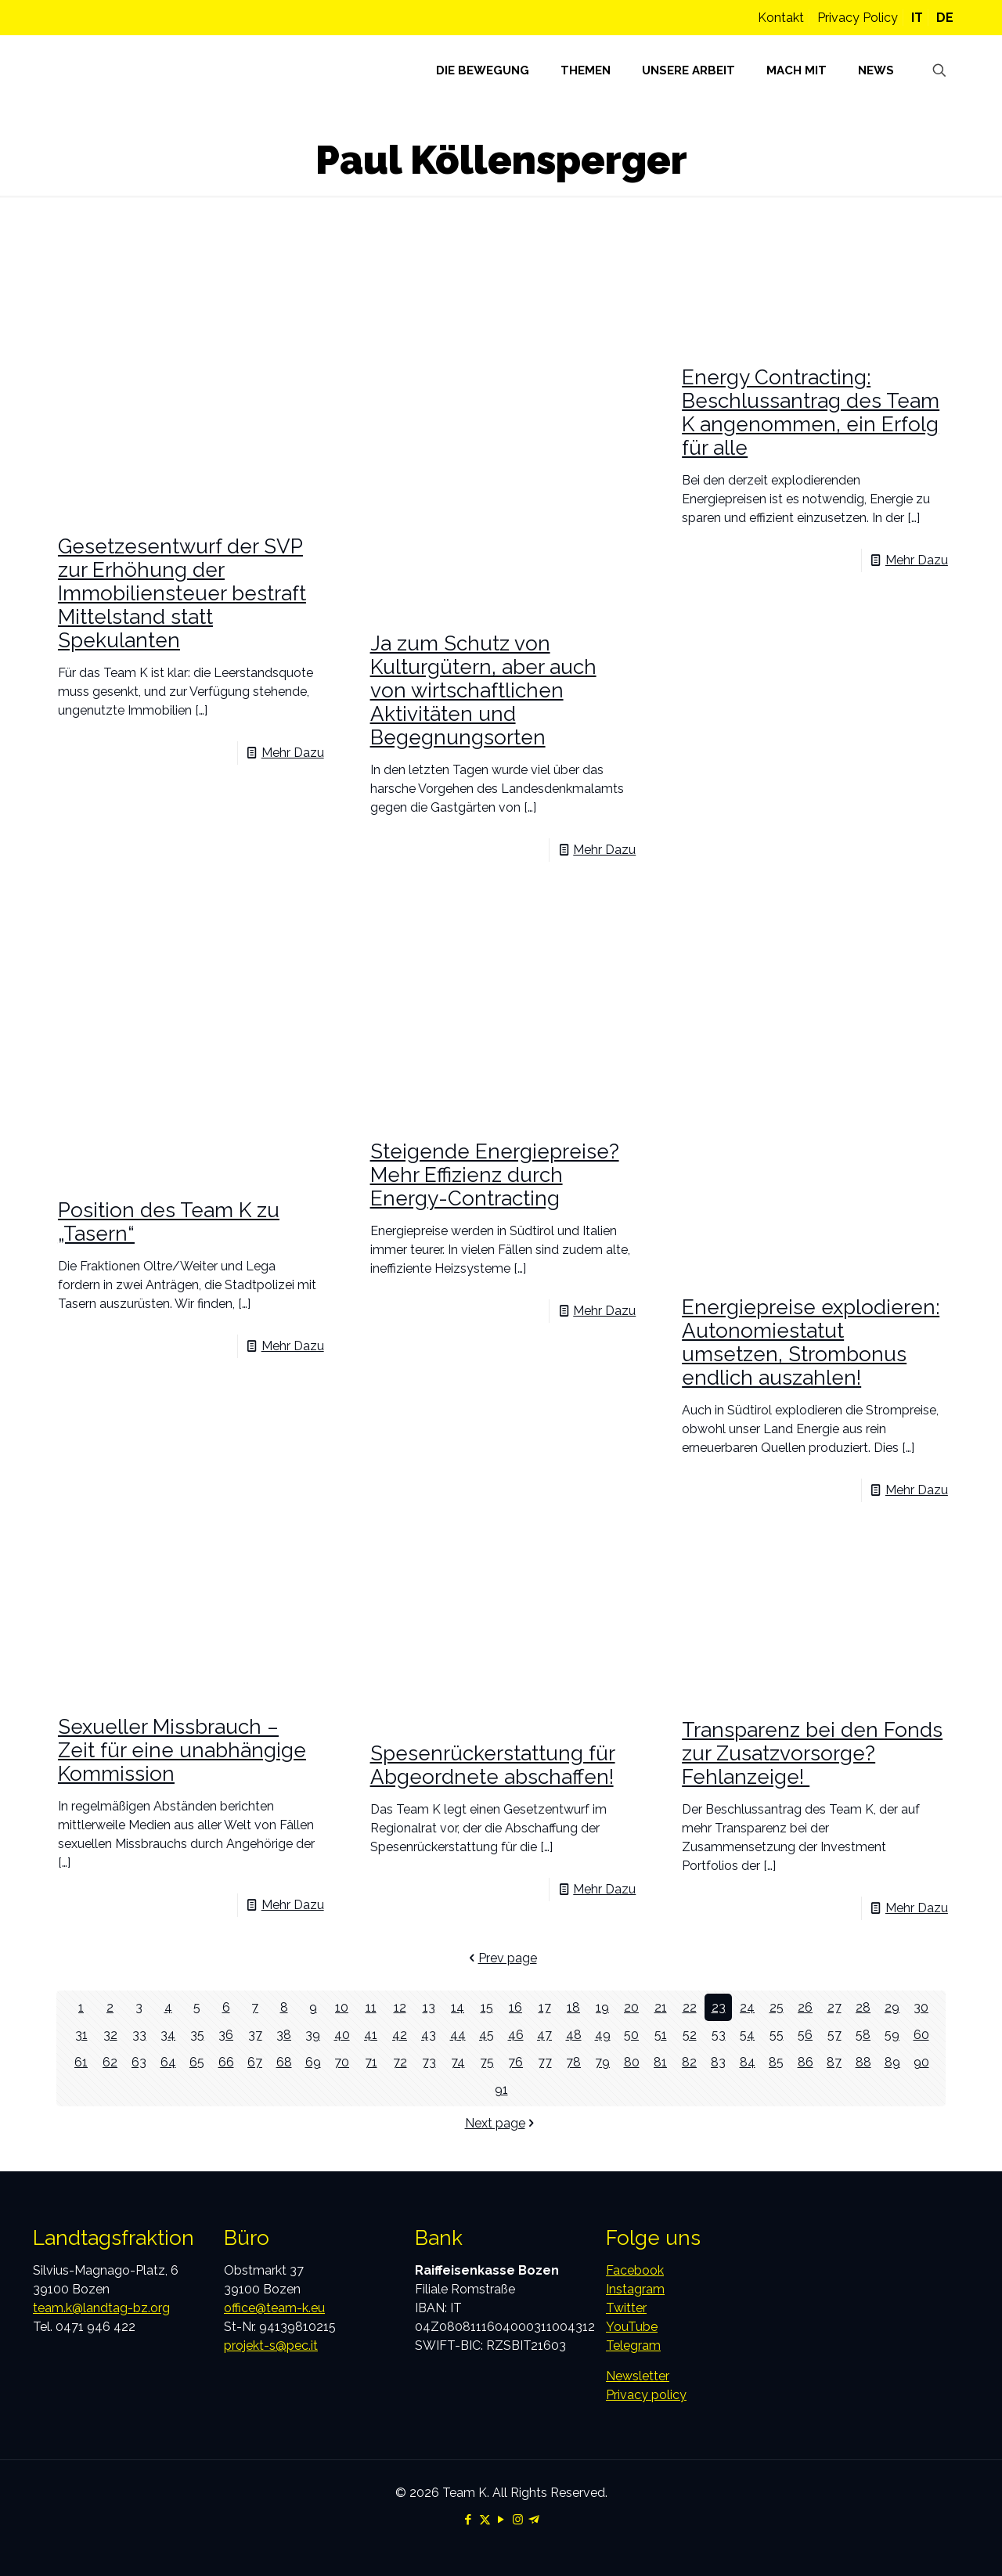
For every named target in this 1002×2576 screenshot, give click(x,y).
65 (196, 2062)
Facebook (635, 2270)
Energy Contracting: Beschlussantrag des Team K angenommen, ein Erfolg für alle (810, 412)
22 (690, 2007)
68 (284, 2062)
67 (254, 2062)
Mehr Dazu (292, 752)
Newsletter (637, 2376)
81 (660, 2062)
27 (834, 2007)
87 (834, 2062)
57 (834, 2034)
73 (429, 2062)
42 (399, 2034)
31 (81, 2034)
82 (689, 2062)
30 (921, 2007)
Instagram (635, 2289)
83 (718, 2062)
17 (545, 2007)
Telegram (633, 2345)
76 (515, 2062)
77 (545, 2062)
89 (892, 2062)
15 (487, 2007)
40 (342, 2034)
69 (313, 2062)
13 (429, 2007)
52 (690, 2034)
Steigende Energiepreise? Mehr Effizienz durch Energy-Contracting (494, 1175)
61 (81, 2062)
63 (139, 2062)
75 (487, 2062)
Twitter (626, 2307)
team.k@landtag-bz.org (101, 2307)
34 (167, 2034)
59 (892, 2034)
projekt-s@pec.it (271, 2345)
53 (719, 2034)
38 (283, 2034)
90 (921, 2062)
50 (631, 2034)
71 (371, 2062)
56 (805, 2034)
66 (226, 2062)
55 (777, 2034)
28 (863, 2007)
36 (225, 2034)
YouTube (632, 2326)
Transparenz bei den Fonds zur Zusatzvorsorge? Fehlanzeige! (812, 1753)
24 (747, 2007)
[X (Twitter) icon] (485, 2520)
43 (428, 2034)
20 (631, 2007)
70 (341, 2062)
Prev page (501, 1958)
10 (341, 2007)
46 (516, 2034)
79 (602, 2062)
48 (574, 2034)
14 (457, 2007)
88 (863, 2062)
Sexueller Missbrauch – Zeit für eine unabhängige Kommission (182, 1750)
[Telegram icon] (534, 2520)
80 (632, 2062)
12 (400, 2007)
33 (139, 2034)
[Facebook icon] (468, 2520)
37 (255, 2034)
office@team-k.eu (274, 2307)
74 (458, 2062)
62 (110, 2062)
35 (197, 2034)
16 (515, 2007)
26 (805, 2007)
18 (573, 2007)
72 (400, 2062)
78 (573, 2062)
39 (312, 2034)
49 (603, 2034)
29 (892, 2007)
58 (863, 2034)
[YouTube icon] (501, 2520)
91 (501, 2089)
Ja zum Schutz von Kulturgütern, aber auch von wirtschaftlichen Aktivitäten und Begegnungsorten (483, 690)
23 (719, 2007)
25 (777, 2007)
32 (110, 2034)
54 (747, 2034)
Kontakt (781, 17)
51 (660, 2034)
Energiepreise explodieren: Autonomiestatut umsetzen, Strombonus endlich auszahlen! (810, 1342)
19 (602, 2007)
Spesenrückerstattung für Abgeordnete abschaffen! (492, 1765)
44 (458, 2034)
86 (805, 2062)
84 (747, 2062)
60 (921, 2034)
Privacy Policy (857, 17)
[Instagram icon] (518, 2520)
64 (168, 2062)
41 (370, 2034)
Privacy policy (646, 2394)
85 (776, 2062)
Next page (501, 2123)
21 (660, 2007)
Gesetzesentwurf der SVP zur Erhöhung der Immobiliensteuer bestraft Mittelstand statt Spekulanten (182, 593)
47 (544, 2034)
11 (371, 2007)
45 (486, 2034)
